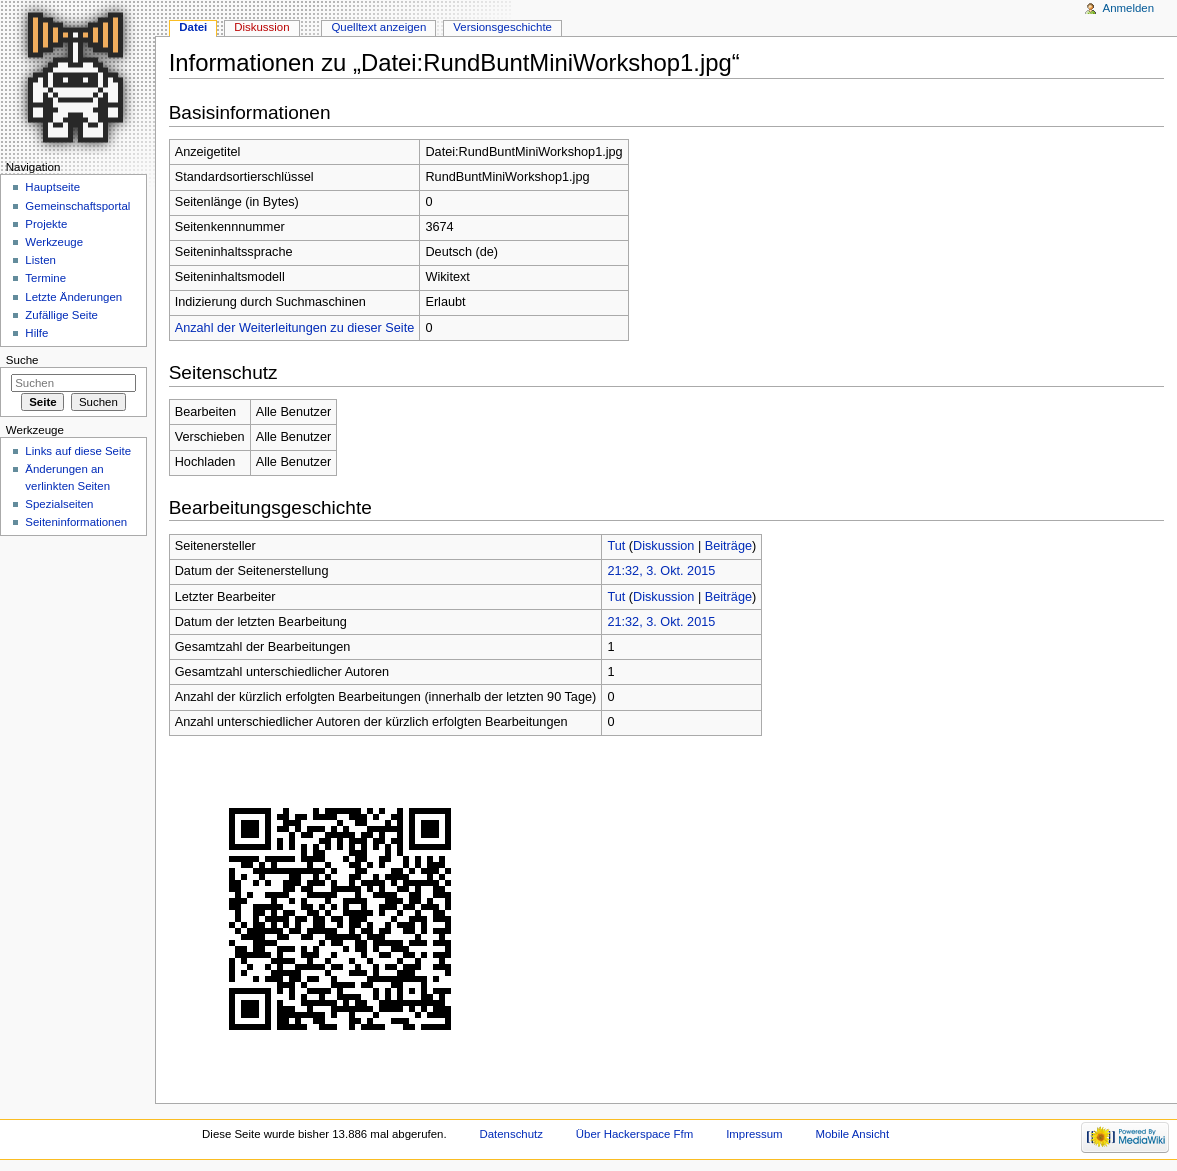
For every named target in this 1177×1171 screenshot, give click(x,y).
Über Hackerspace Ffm (634, 1134)
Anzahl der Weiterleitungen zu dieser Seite (295, 328)
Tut (616, 546)
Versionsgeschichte (502, 27)
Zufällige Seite (61, 315)
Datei (193, 27)
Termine (45, 278)
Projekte (46, 224)
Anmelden (1129, 8)
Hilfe (36, 333)
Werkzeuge (54, 242)
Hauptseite (52, 187)
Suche (22, 360)
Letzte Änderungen (73, 297)
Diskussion (663, 546)
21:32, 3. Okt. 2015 (661, 571)
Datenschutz (511, 1134)
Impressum (754, 1134)
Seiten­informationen (76, 522)
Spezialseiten (59, 504)
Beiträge (728, 546)
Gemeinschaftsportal (77, 206)
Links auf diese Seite (78, 451)
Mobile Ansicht (853, 1134)
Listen (40, 260)
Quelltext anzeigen (378, 27)
